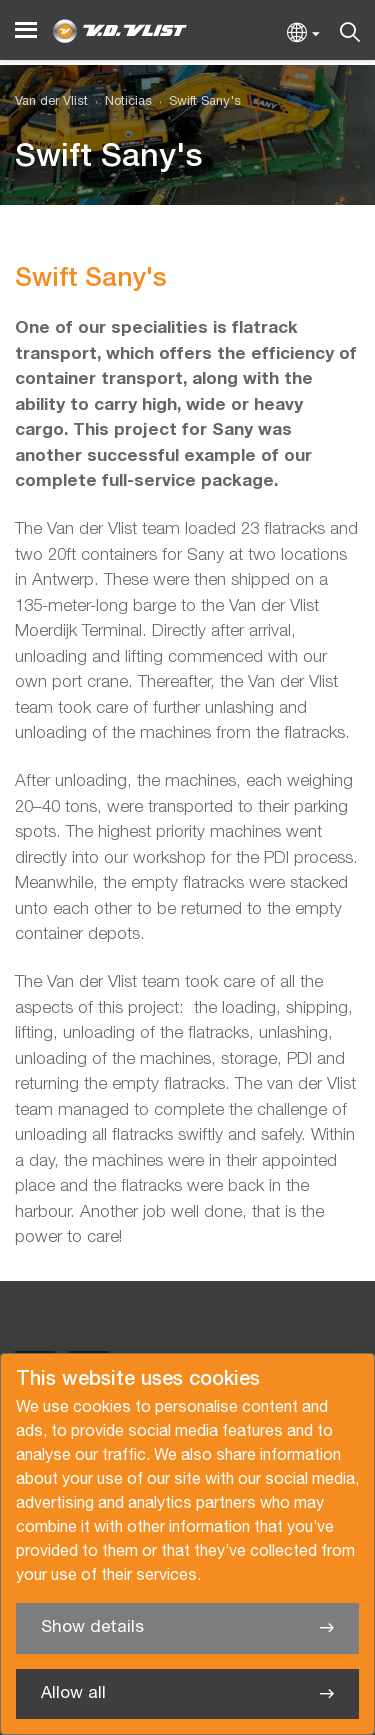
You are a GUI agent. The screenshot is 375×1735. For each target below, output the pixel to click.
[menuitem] (120, 102)
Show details (92, 1627)
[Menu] (26, 30)
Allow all (73, 1693)
